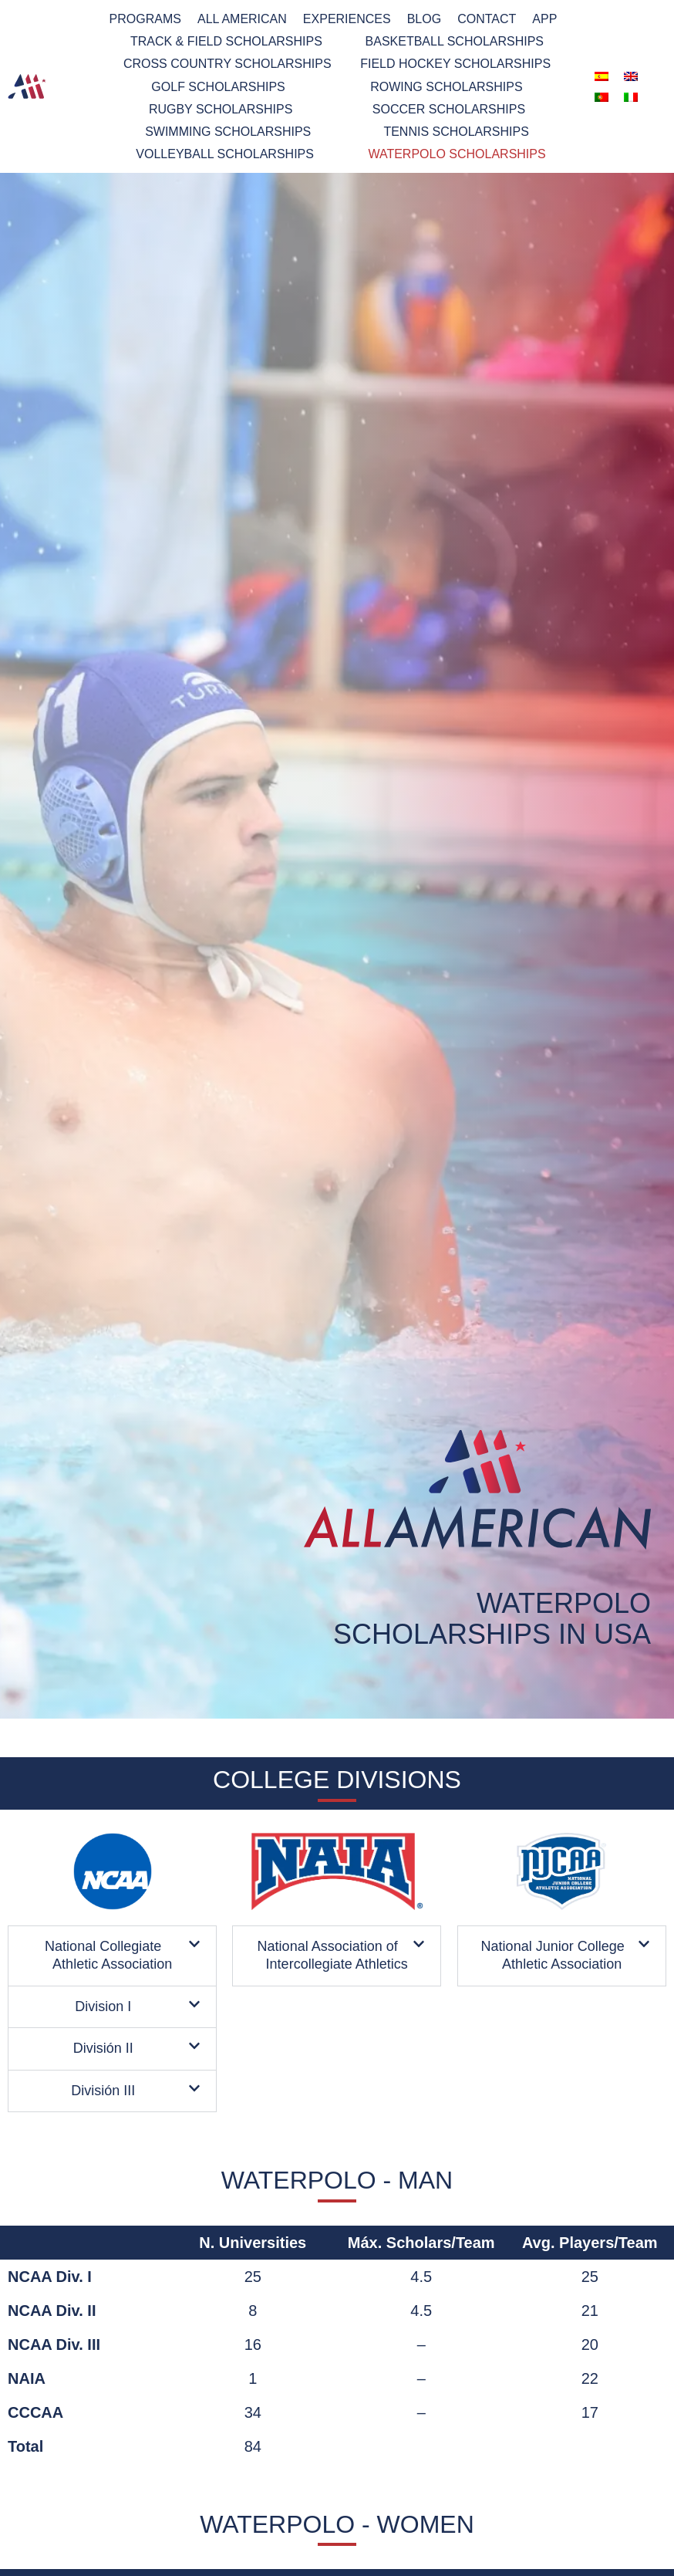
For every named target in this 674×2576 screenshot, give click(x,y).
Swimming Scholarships (228, 131)
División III (103, 2090)
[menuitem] (601, 76)
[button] (112, 1956)
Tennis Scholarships (455, 131)
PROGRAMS (145, 18)
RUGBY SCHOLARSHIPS (220, 109)
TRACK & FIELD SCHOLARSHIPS (226, 41)
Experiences (347, 18)
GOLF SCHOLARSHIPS (218, 86)
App (544, 18)
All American (242, 18)
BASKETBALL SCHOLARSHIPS (455, 41)
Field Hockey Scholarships (455, 63)
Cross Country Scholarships (227, 63)
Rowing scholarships (446, 86)
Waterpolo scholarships (456, 154)
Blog (424, 18)
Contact (486, 18)
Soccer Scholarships (448, 109)
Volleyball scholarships (225, 154)
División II (103, 2048)
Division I (103, 2005)
